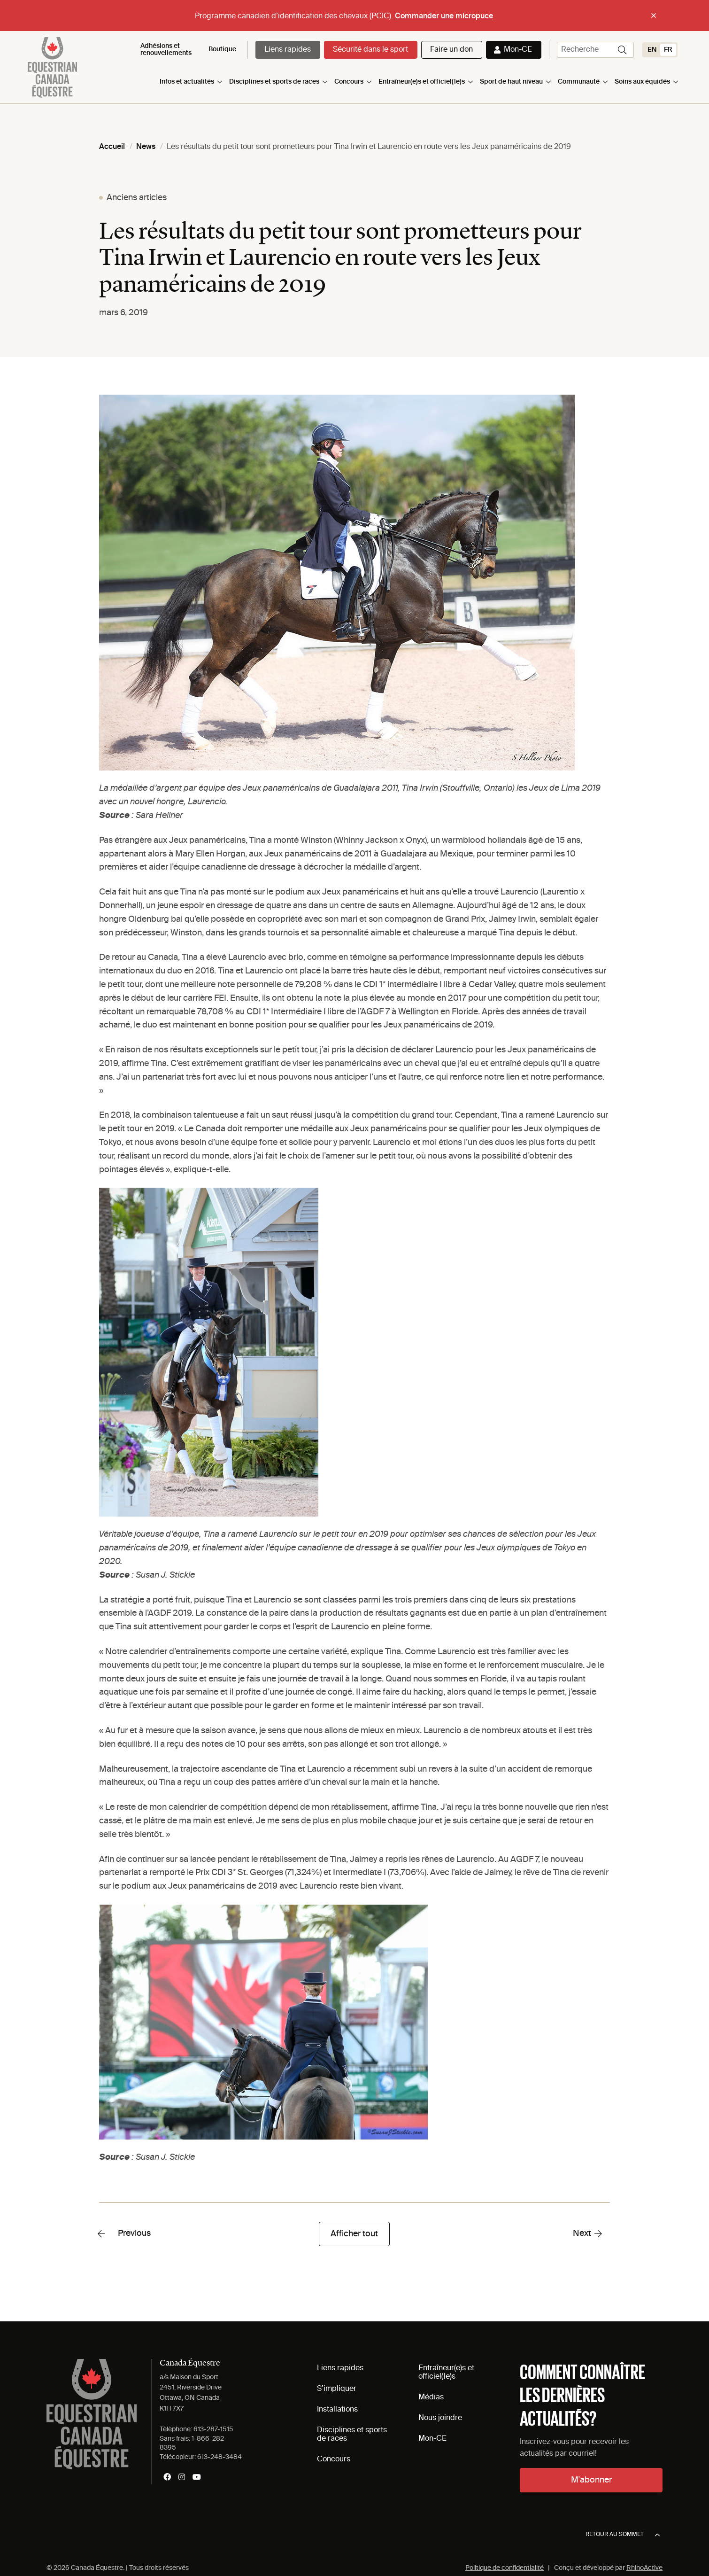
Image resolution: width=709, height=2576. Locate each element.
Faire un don (451, 50)
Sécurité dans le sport (370, 50)
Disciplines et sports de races (274, 81)
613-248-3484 (219, 2457)
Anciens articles (137, 198)
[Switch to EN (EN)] (652, 50)
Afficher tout (354, 2234)
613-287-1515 (213, 2429)
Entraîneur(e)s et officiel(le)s (421, 81)
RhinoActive (644, 2568)
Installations (337, 2409)
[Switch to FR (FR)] (668, 50)
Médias (431, 2397)
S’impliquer (336, 2389)
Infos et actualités (187, 81)
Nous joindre (440, 2418)
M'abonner (591, 2480)
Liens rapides (287, 50)
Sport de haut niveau (511, 81)
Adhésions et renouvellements (166, 49)
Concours (348, 81)
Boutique (222, 49)
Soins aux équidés (642, 81)
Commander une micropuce (444, 16)
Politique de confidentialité (504, 2568)
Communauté (579, 81)
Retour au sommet (623, 2535)
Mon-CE (518, 50)
